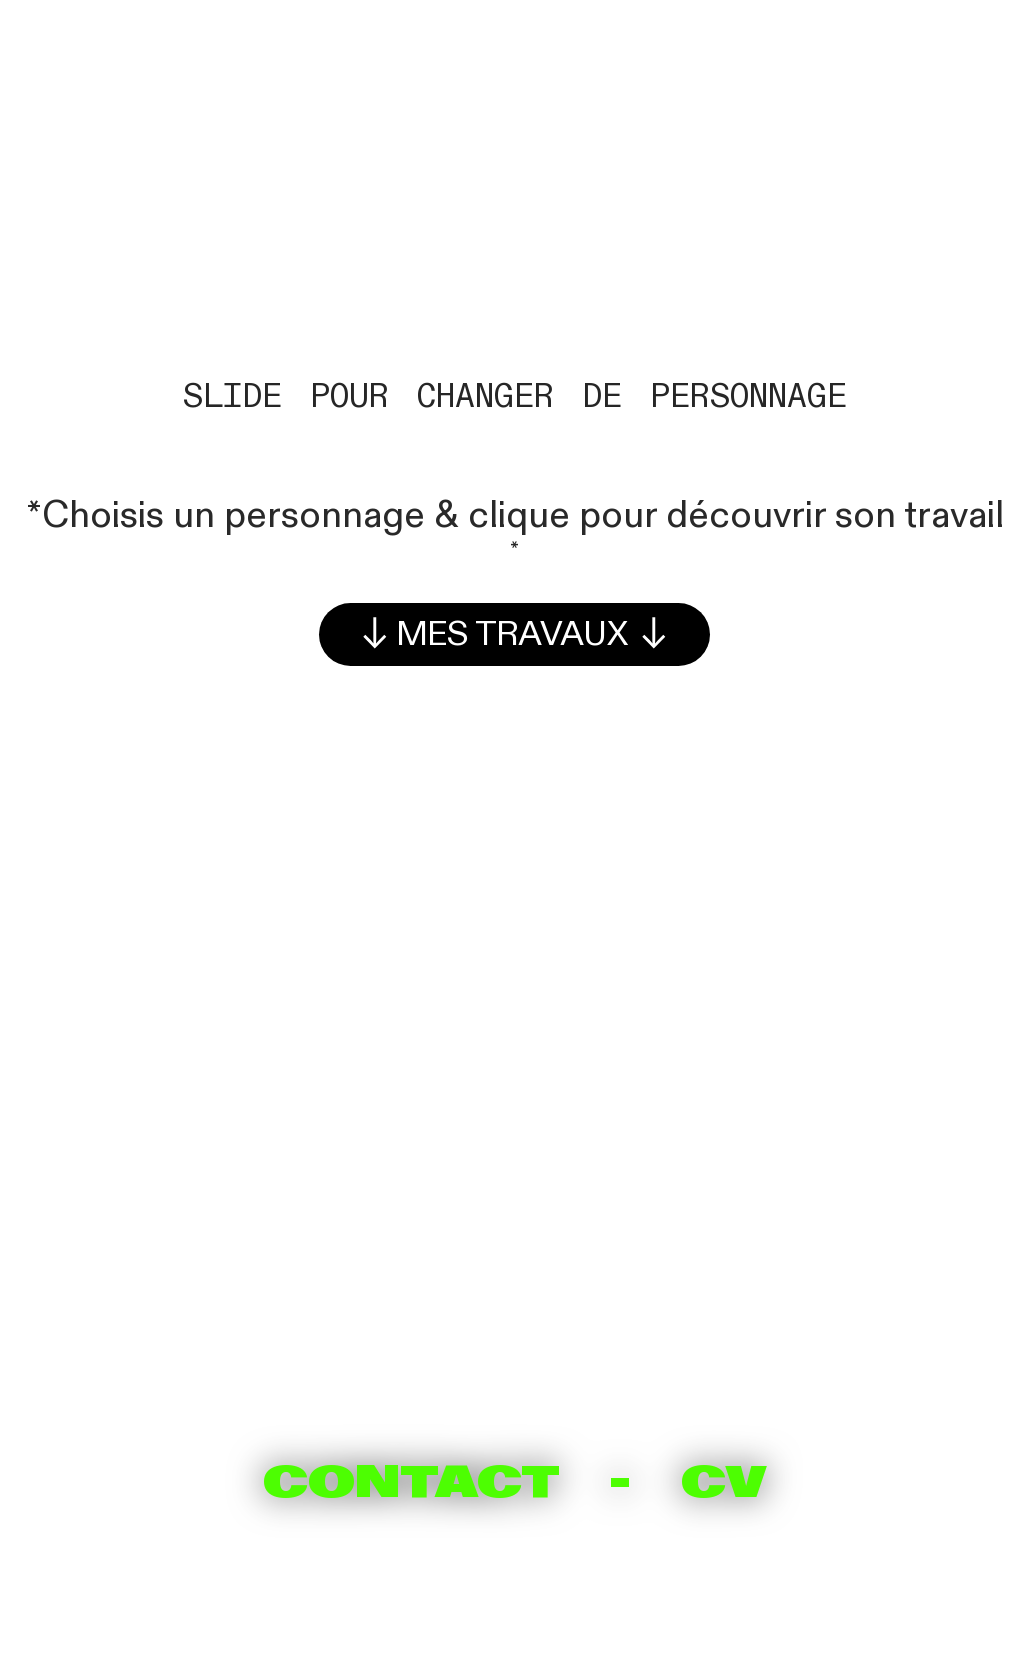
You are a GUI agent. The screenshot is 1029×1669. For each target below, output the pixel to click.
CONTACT (411, 1482)
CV (724, 1482)
